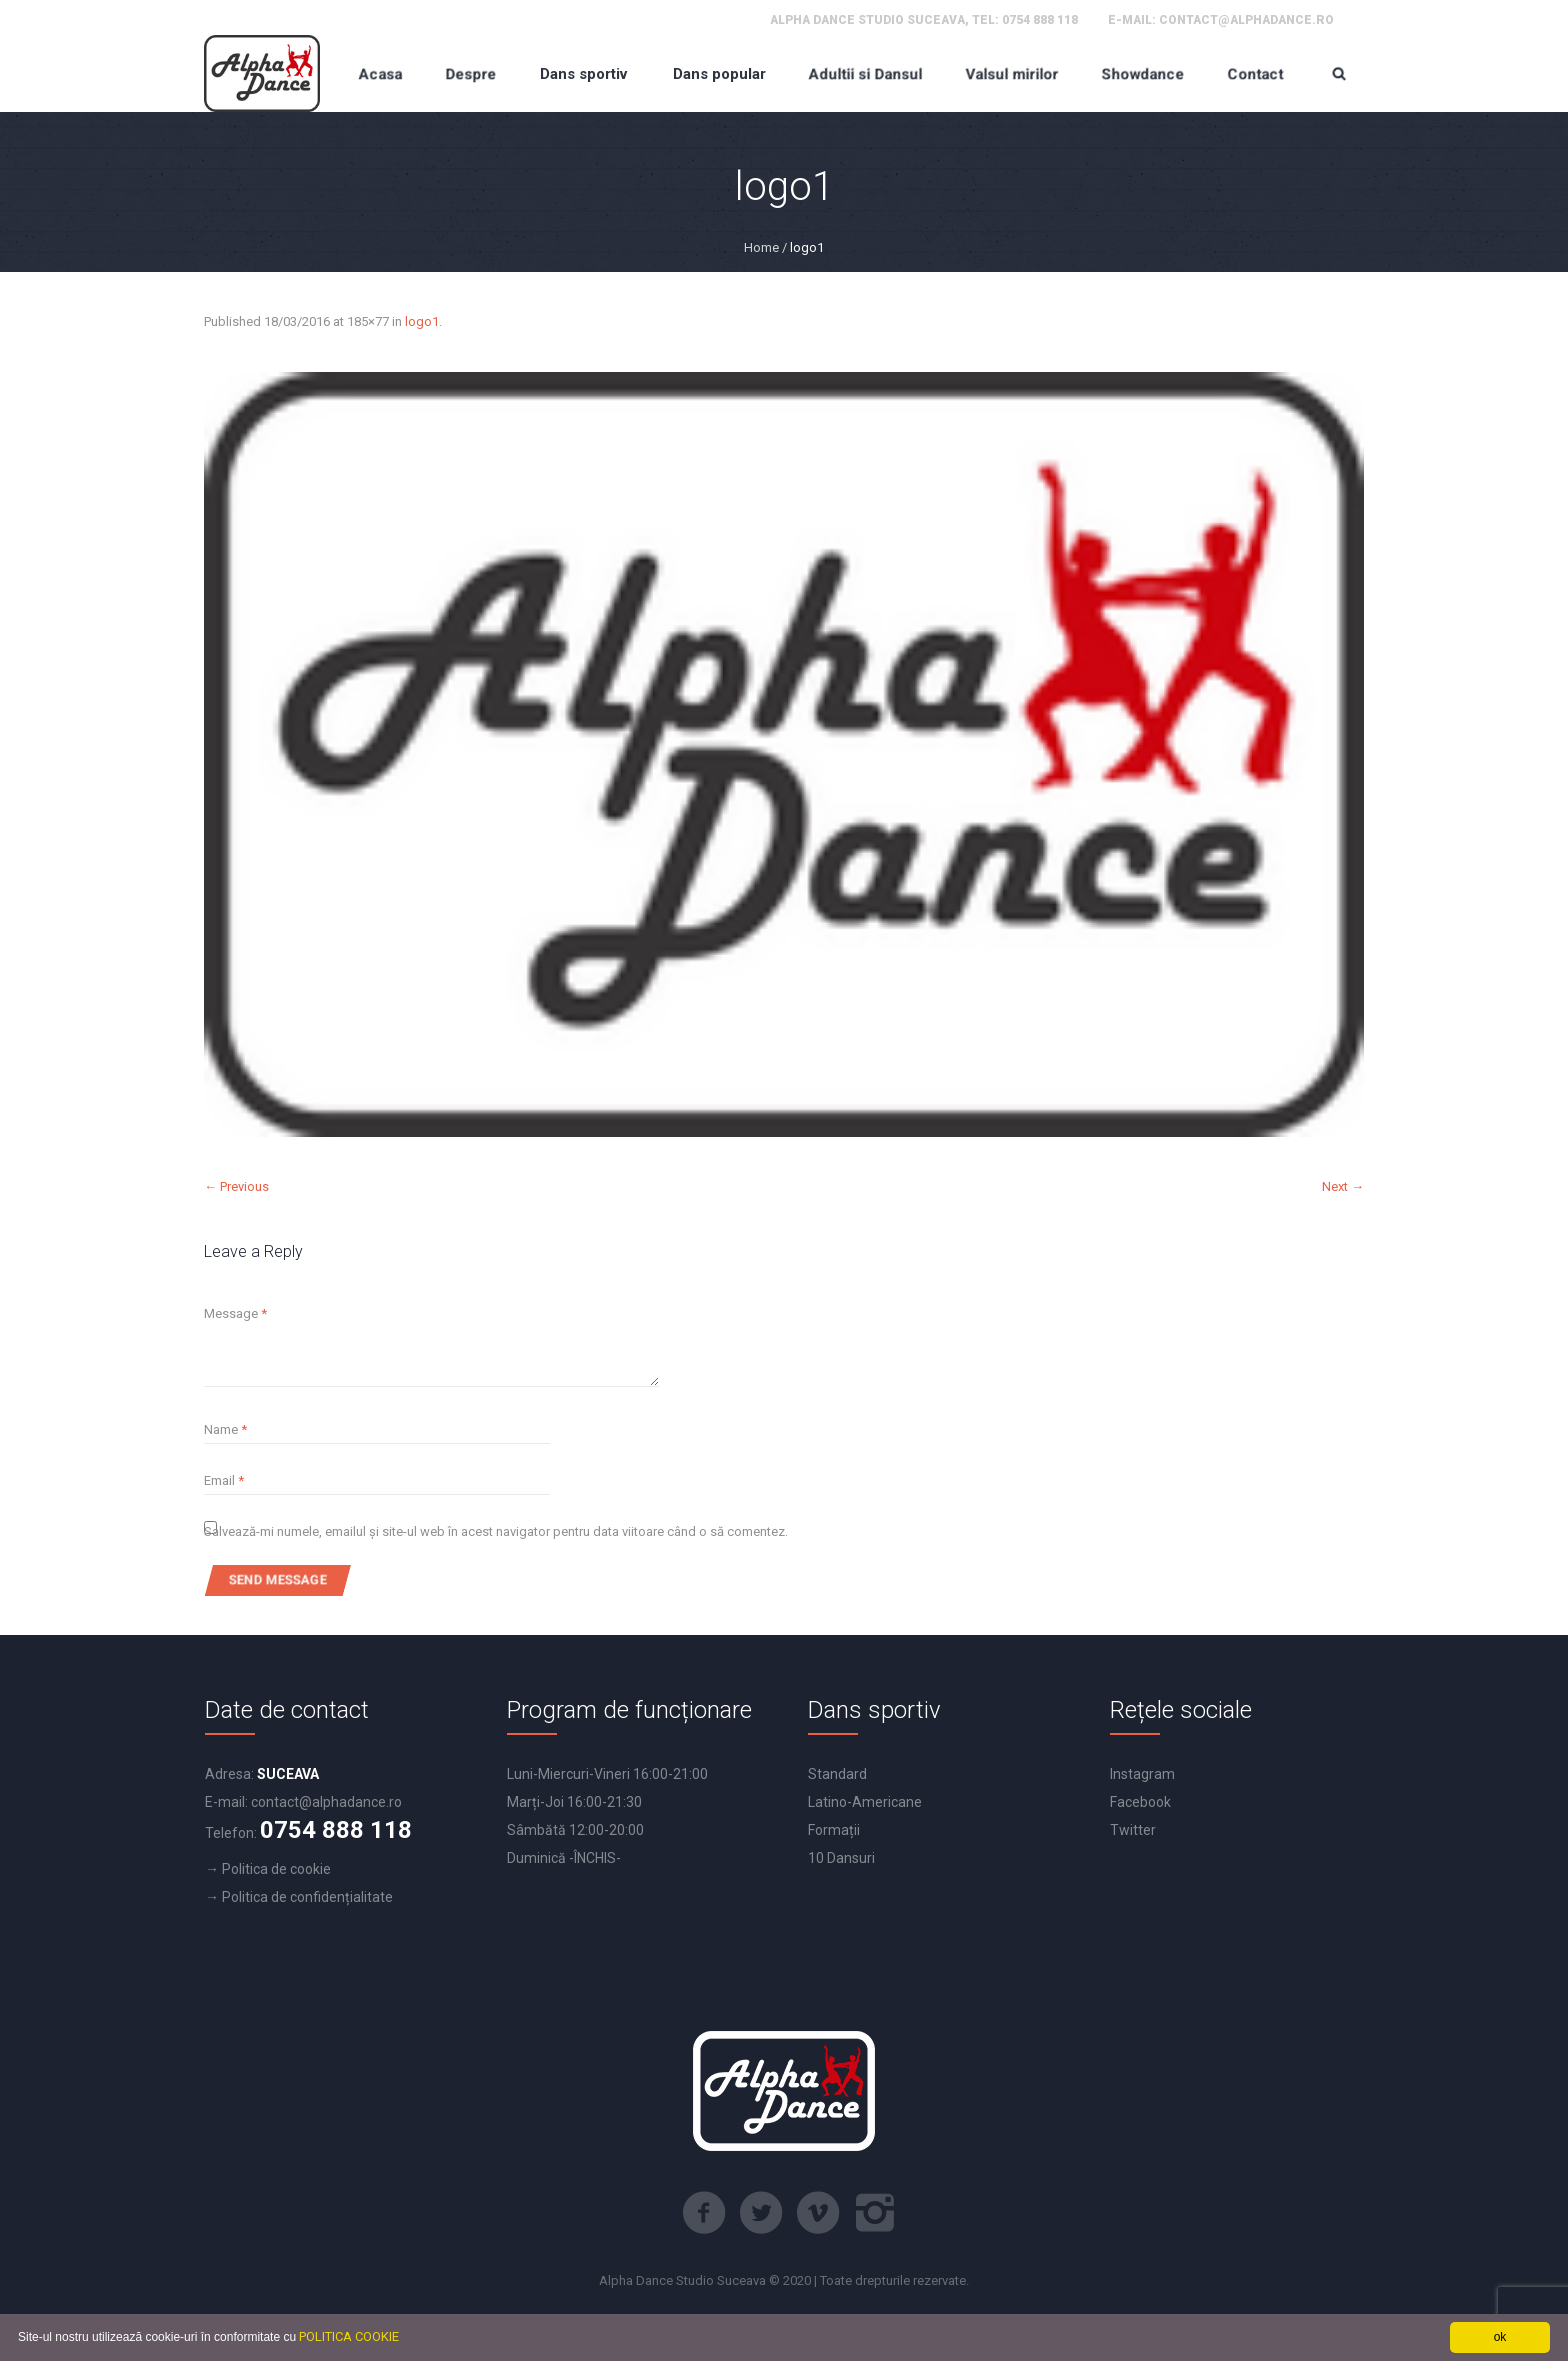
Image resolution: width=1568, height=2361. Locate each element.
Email (224, 1480)
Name (225, 1429)
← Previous (236, 1186)
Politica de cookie (276, 1869)
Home (761, 247)
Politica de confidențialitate (307, 1897)
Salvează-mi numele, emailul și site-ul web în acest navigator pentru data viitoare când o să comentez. (496, 1531)
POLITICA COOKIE (349, 2336)
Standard (837, 1774)
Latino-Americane (865, 1802)
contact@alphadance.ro (1246, 20)
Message (235, 1313)
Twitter (1133, 1830)
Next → (1343, 1186)
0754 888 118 (1040, 20)
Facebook (1140, 1802)
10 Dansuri (841, 1858)
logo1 (422, 321)
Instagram (1142, 1774)
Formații (834, 1830)
